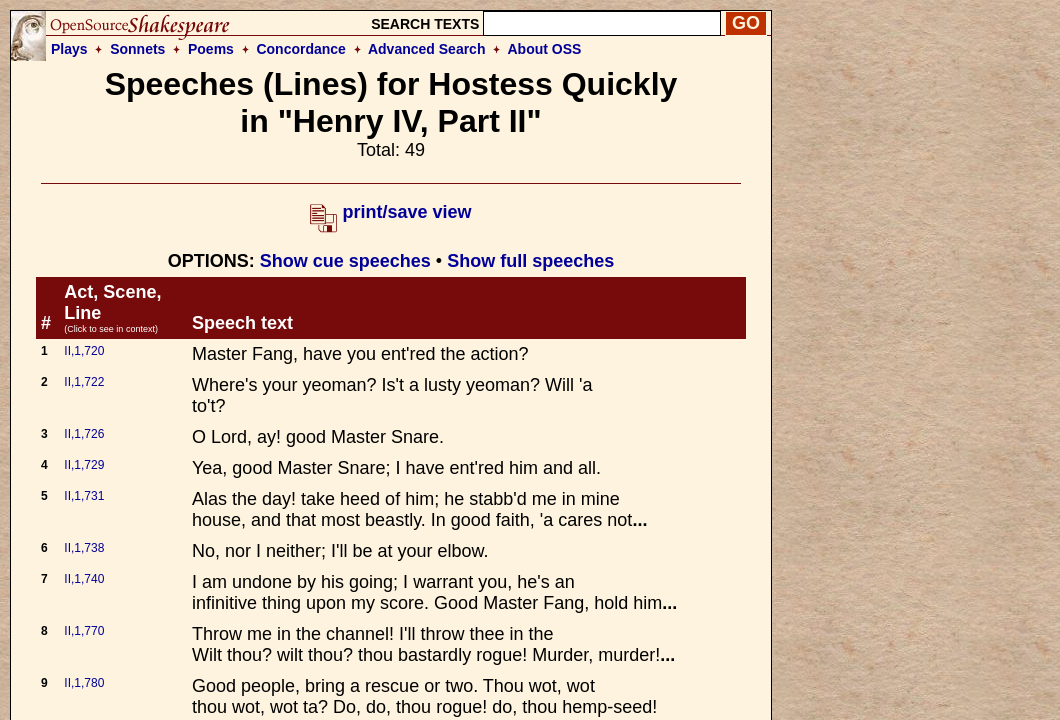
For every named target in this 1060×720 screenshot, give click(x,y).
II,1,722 (84, 382)
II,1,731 (84, 496)
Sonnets (137, 49)
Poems (211, 49)
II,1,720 (84, 351)
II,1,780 (84, 683)
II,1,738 (84, 548)
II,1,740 (84, 579)
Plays (69, 49)
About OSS (545, 49)
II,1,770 (84, 631)
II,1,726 (84, 434)
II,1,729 (84, 465)
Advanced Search (427, 49)
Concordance (300, 49)
